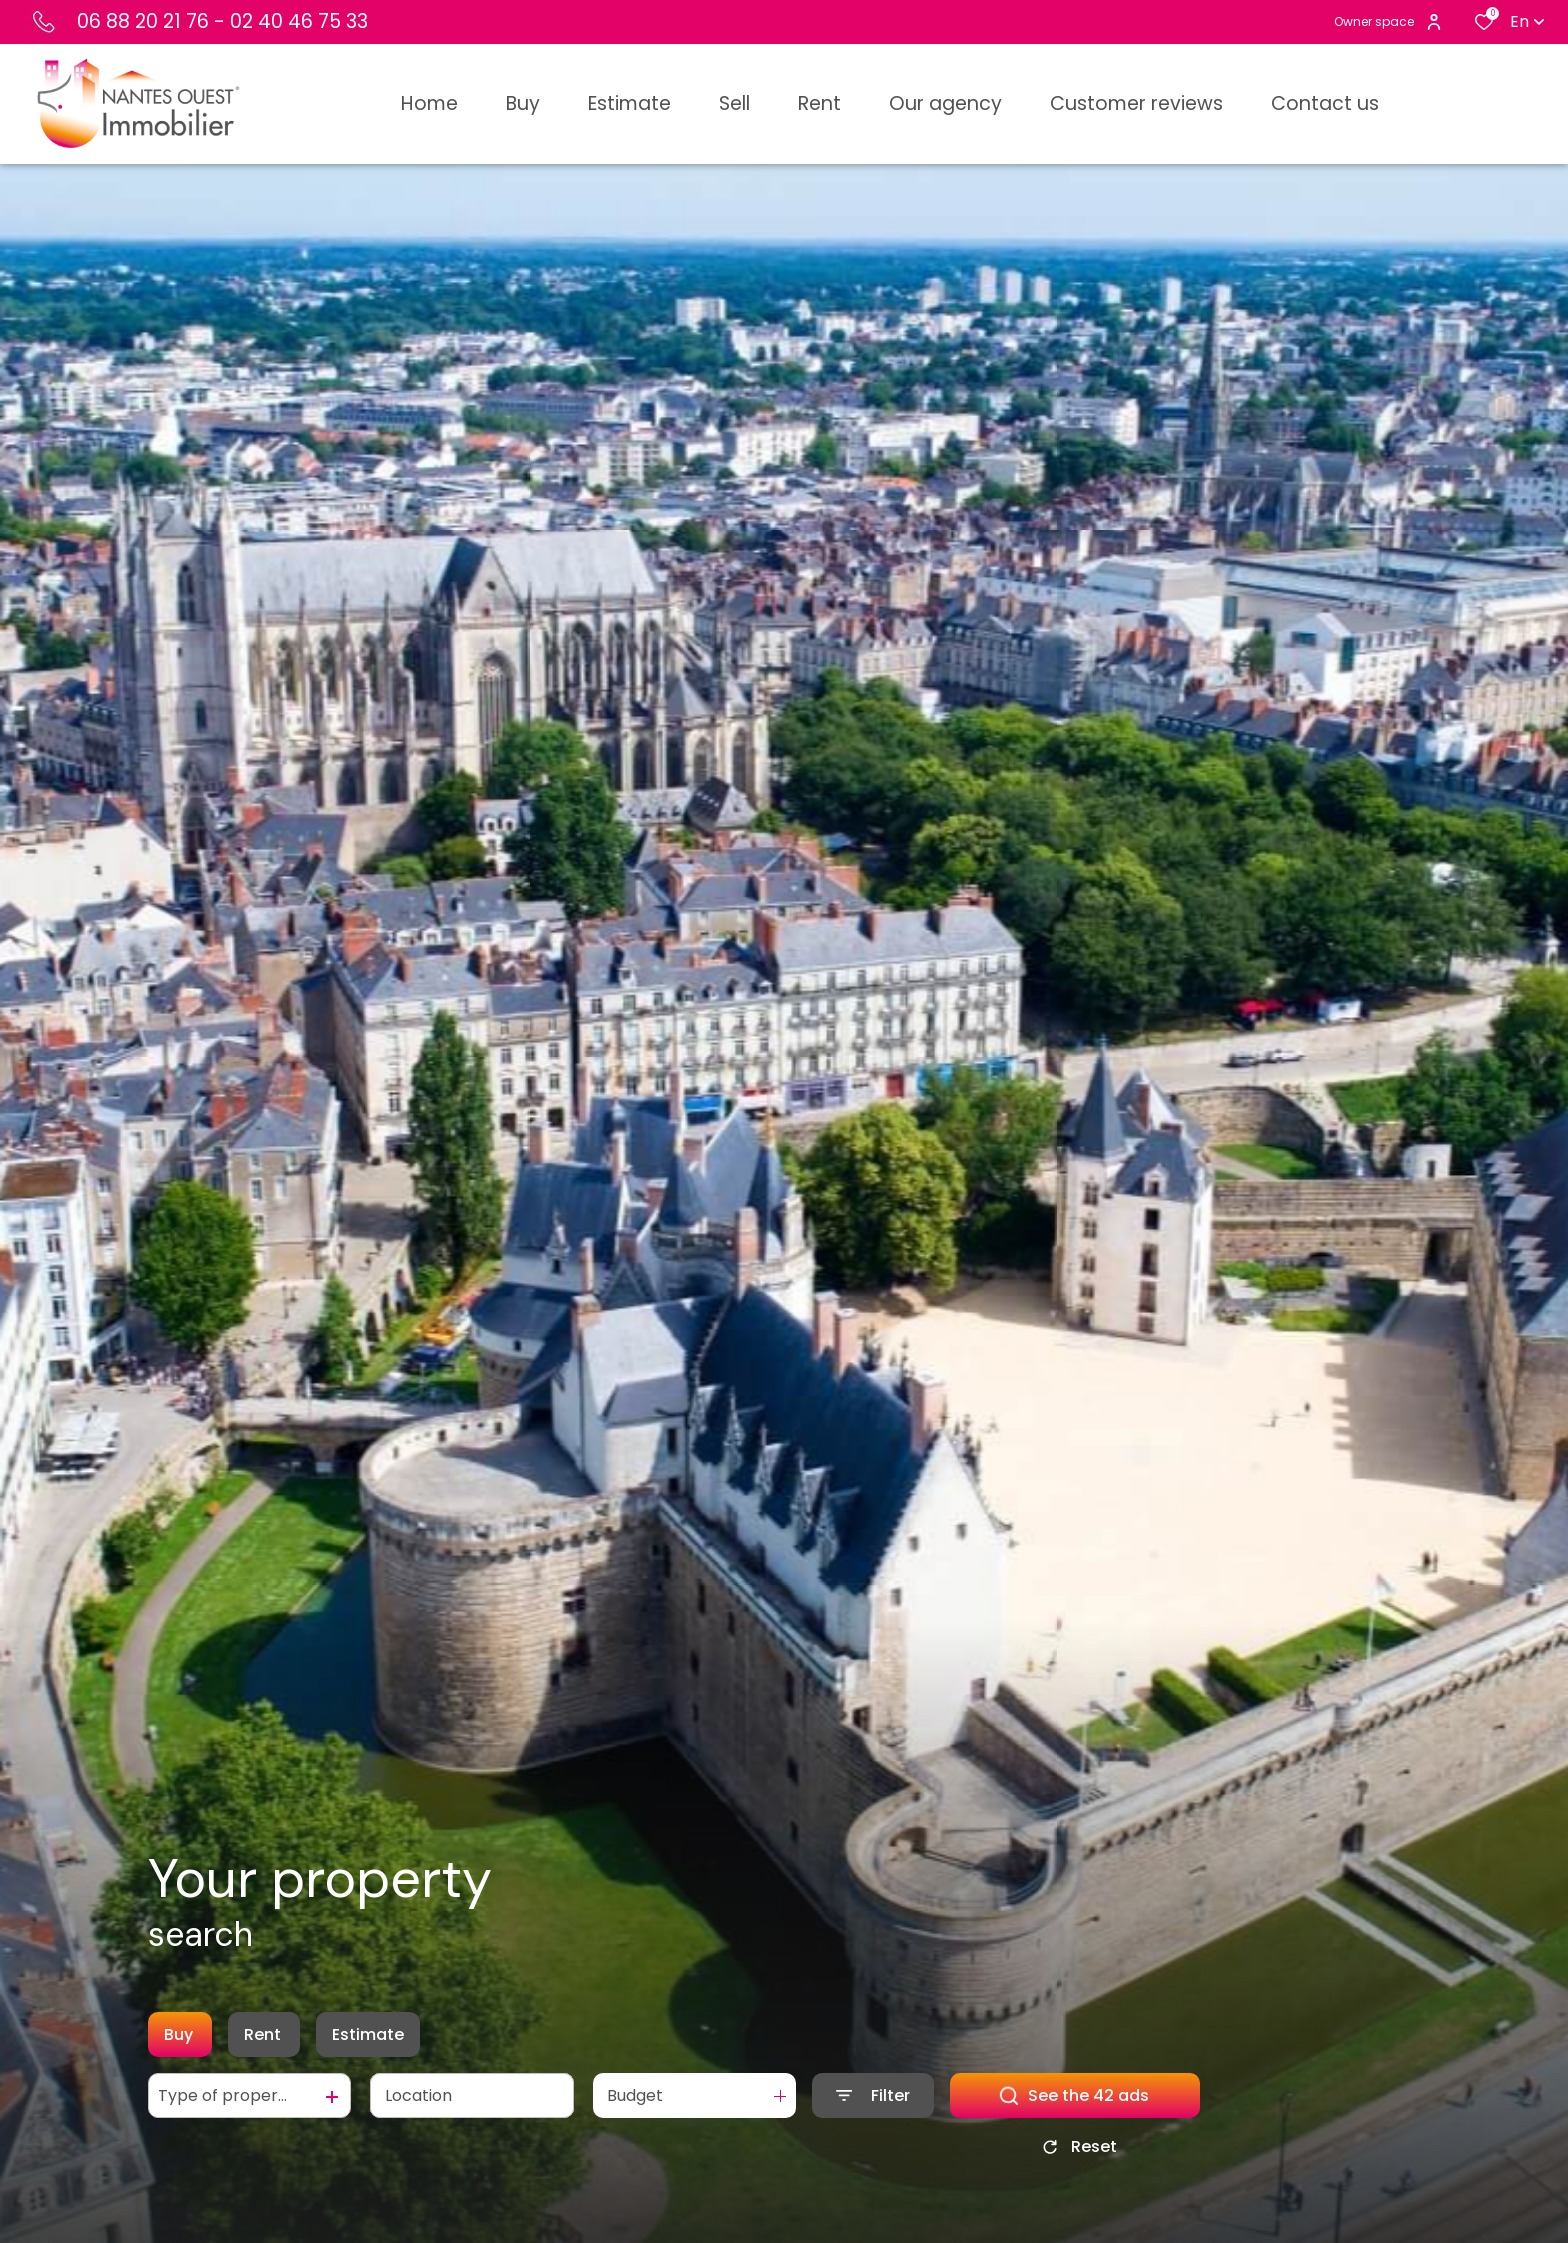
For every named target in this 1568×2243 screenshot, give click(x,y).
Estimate (368, 2034)
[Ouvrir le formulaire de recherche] (873, 2095)
